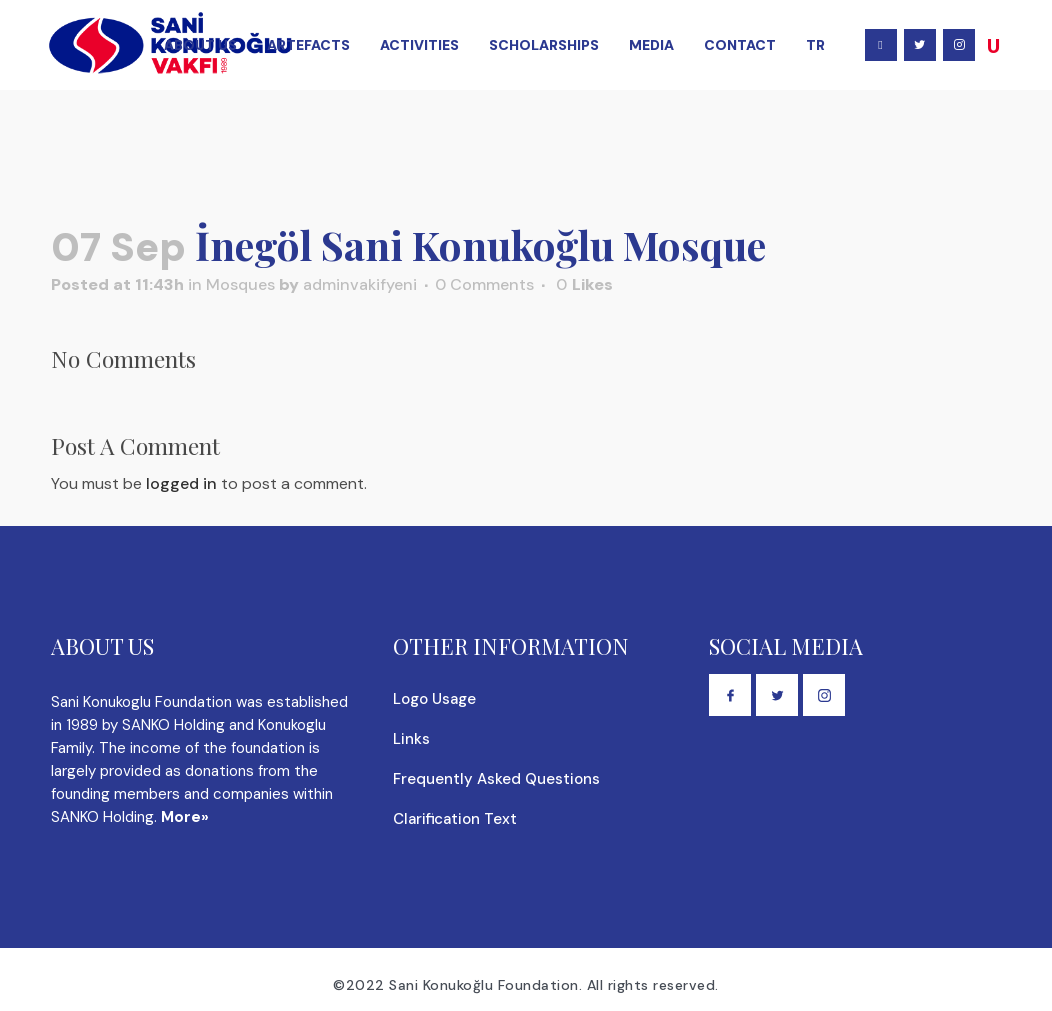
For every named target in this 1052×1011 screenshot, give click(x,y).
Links (411, 739)
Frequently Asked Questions (496, 779)
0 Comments (484, 284)
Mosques (240, 284)
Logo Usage (434, 699)
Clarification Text (455, 819)
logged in (181, 483)
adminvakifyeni (360, 284)
